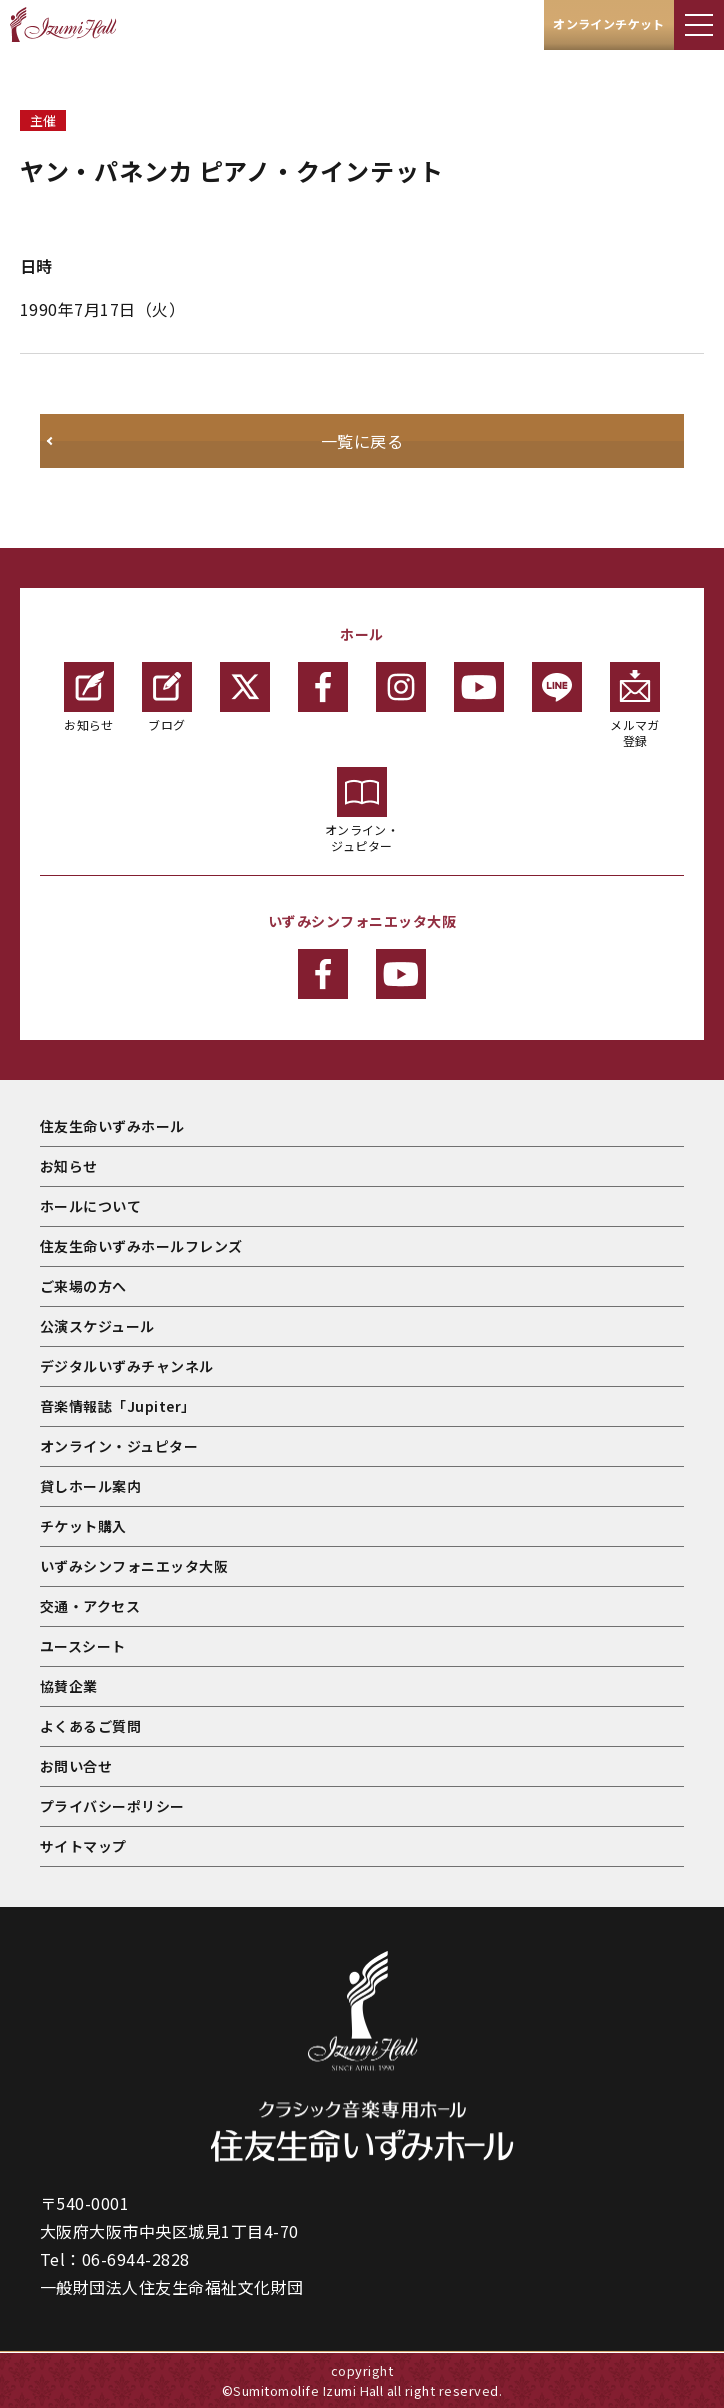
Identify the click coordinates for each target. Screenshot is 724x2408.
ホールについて (90, 1206)
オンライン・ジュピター (362, 810)
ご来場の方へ (83, 1286)
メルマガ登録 (635, 705)
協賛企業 (69, 1686)
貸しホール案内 (90, 1486)
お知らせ (89, 697)
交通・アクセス (90, 1606)
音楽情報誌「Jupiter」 (118, 1406)
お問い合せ (76, 1766)
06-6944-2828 (136, 2259)
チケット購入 (83, 1526)
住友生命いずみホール (112, 1126)
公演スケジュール (97, 1326)
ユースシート (83, 1646)
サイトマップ (83, 1846)
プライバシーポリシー (112, 1806)
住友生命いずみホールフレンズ (141, 1246)
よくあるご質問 (90, 1726)
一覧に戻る (362, 441)
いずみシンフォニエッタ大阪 (134, 1566)
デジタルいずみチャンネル (127, 1366)
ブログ (167, 697)
